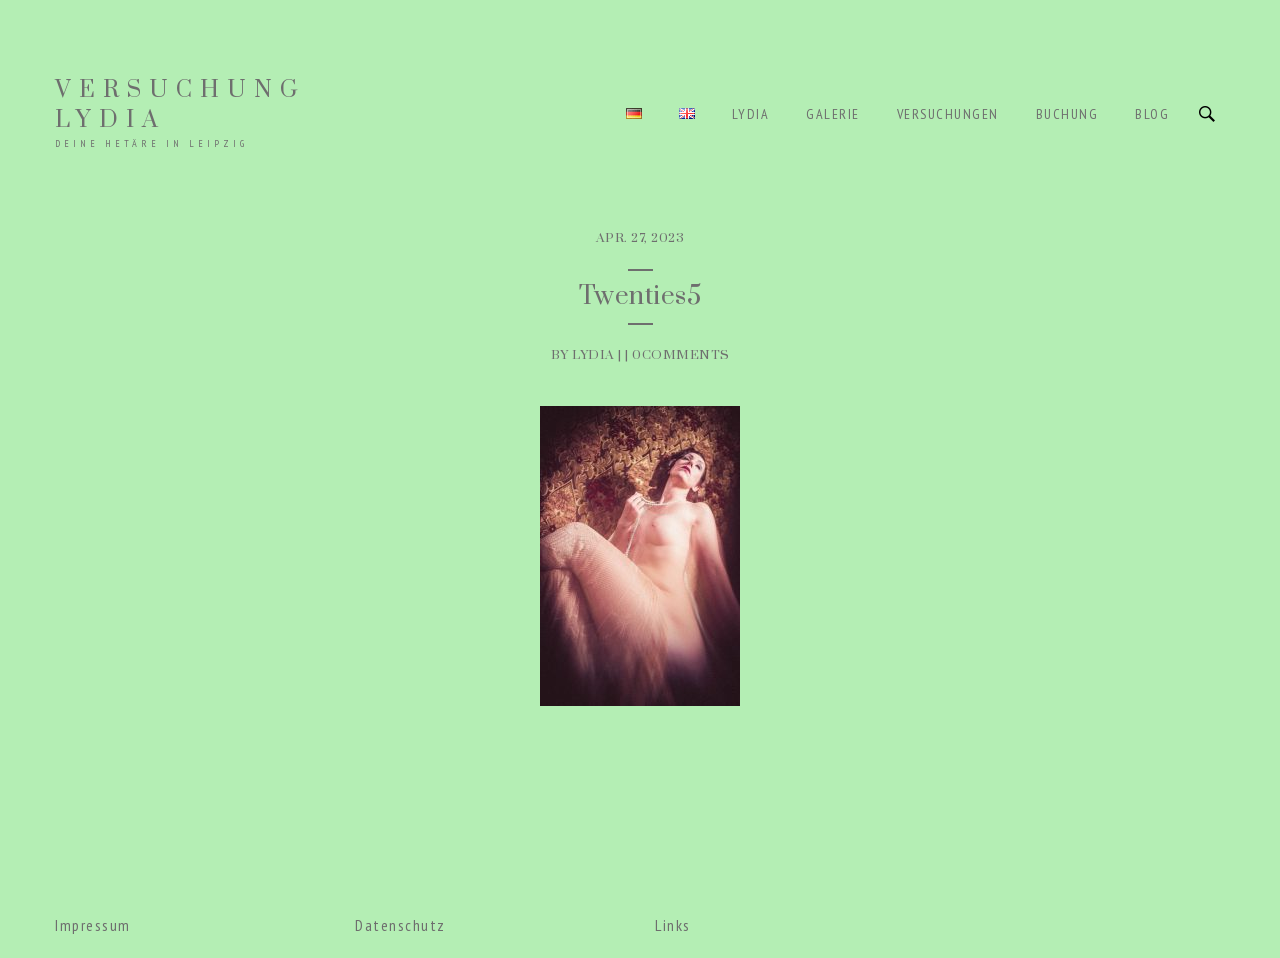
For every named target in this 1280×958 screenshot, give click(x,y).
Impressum (93, 925)
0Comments (681, 355)
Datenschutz (400, 925)
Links (673, 925)
